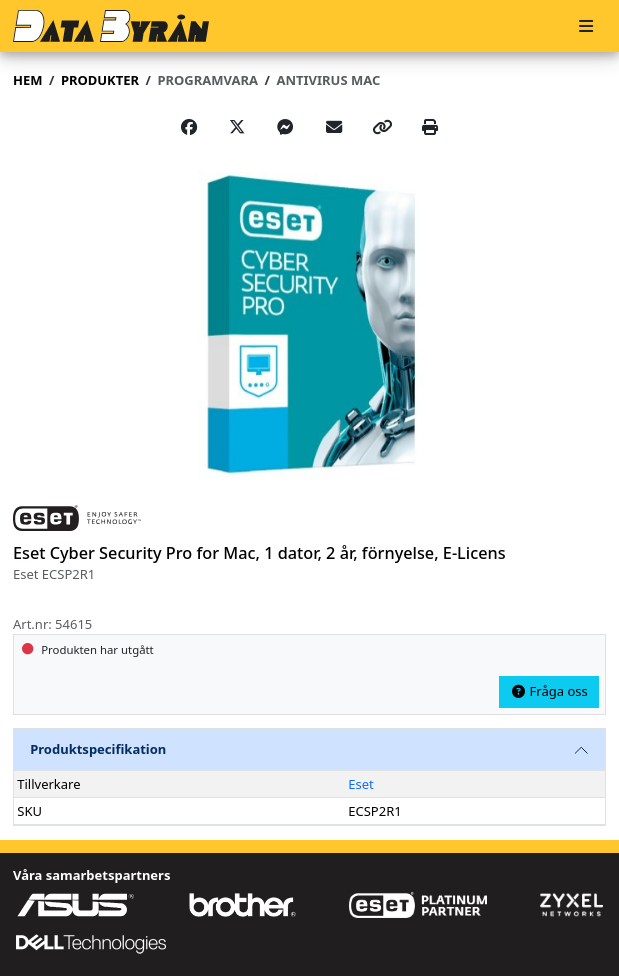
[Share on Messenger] (285, 127)
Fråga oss (549, 691)
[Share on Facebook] (189, 127)
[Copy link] (382, 127)
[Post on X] (237, 127)
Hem (27, 80)
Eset (360, 784)
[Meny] (586, 26)
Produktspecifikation (98, 749)
